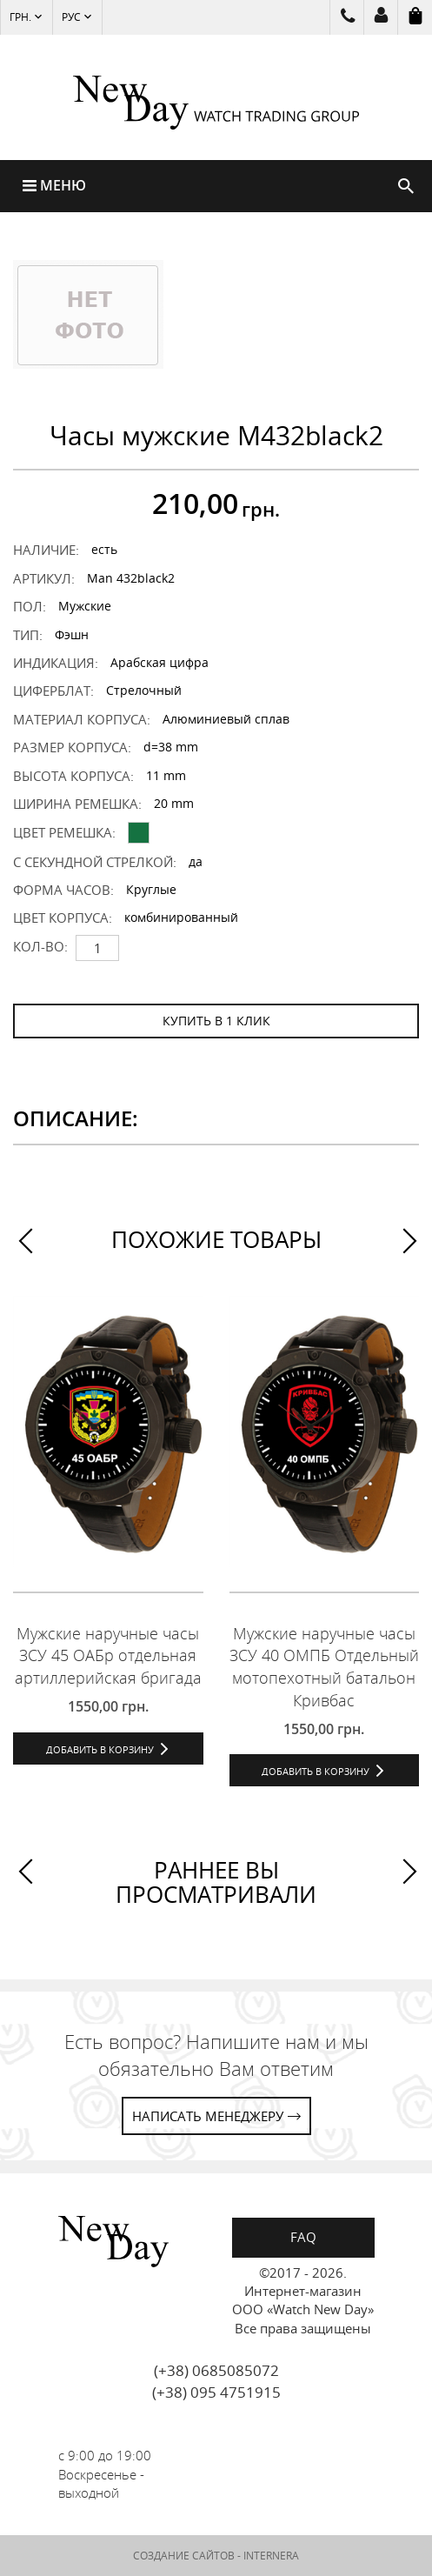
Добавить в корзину (100, 1749)
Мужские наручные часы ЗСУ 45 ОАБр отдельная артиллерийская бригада (108, 1655)
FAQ (303, 2237)
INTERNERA (271, 2555)
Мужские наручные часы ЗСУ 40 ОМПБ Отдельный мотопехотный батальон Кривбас (324, 1667)
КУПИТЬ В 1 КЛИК (216, 1020)
